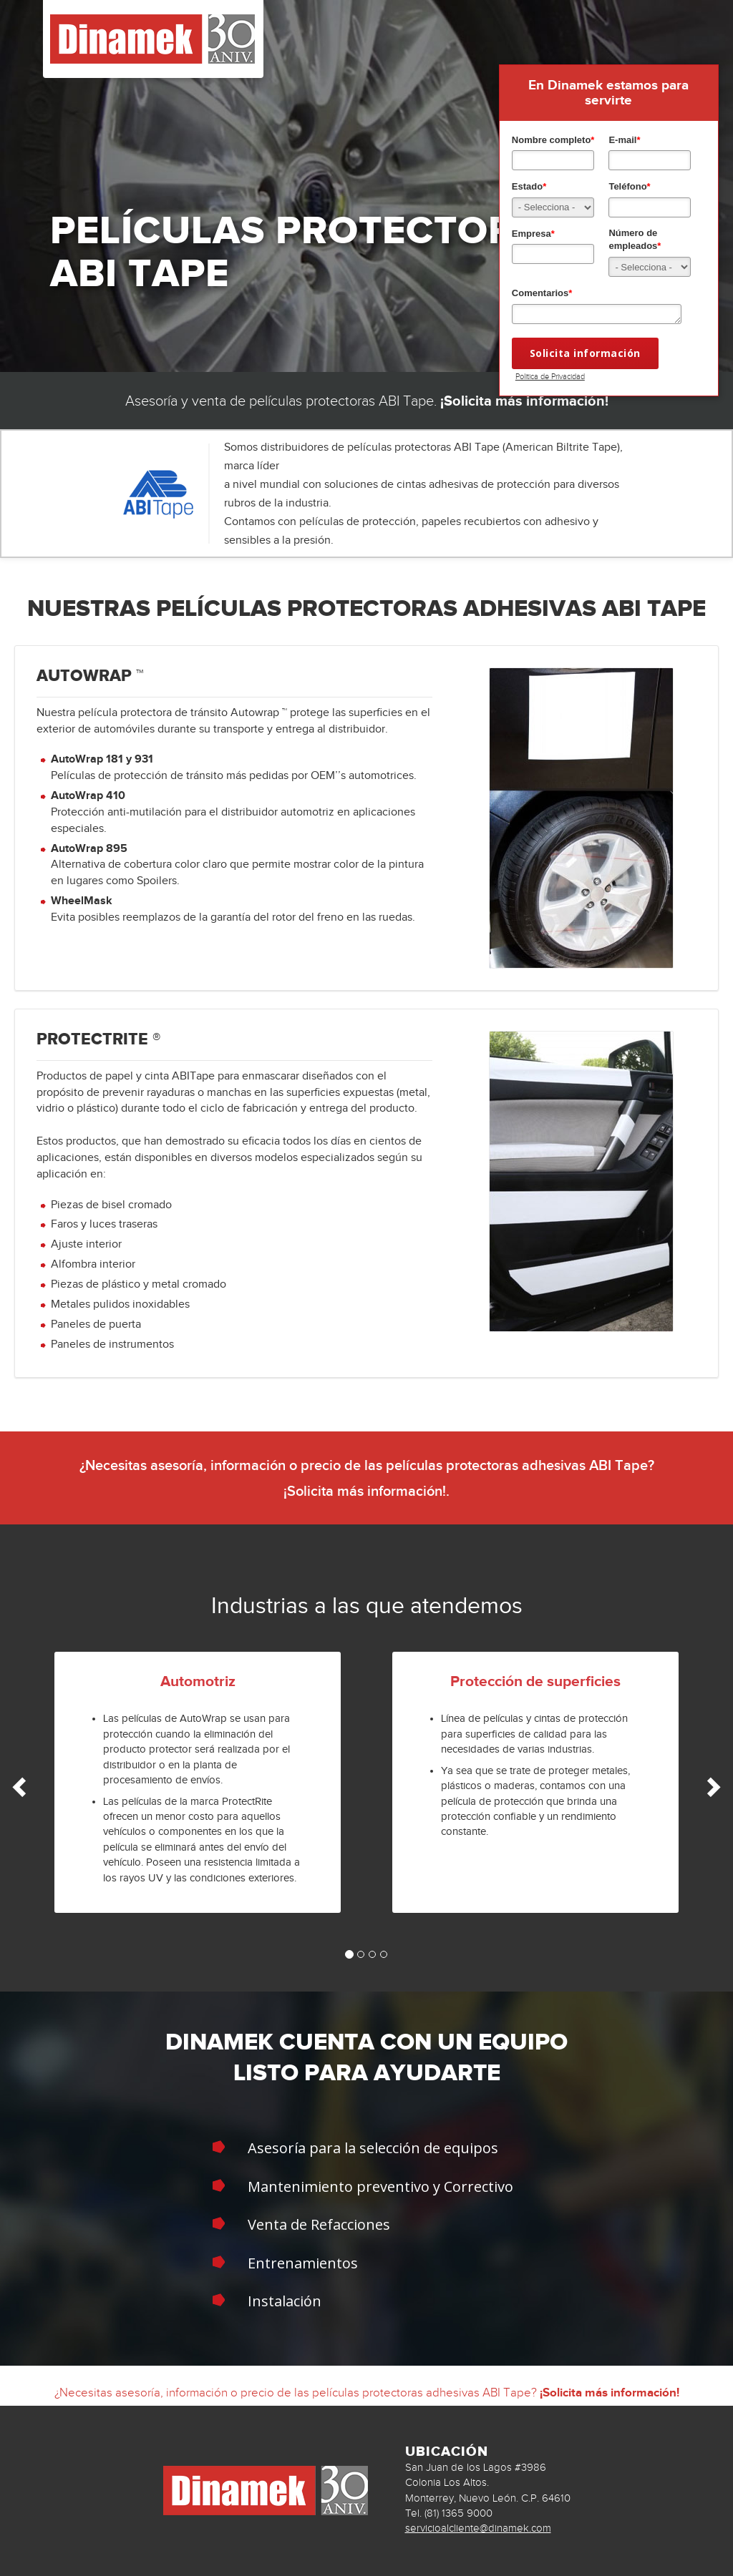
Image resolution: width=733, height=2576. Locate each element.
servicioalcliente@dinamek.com (478, 2528)
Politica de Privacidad (550, 376)
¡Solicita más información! (524, 400)
